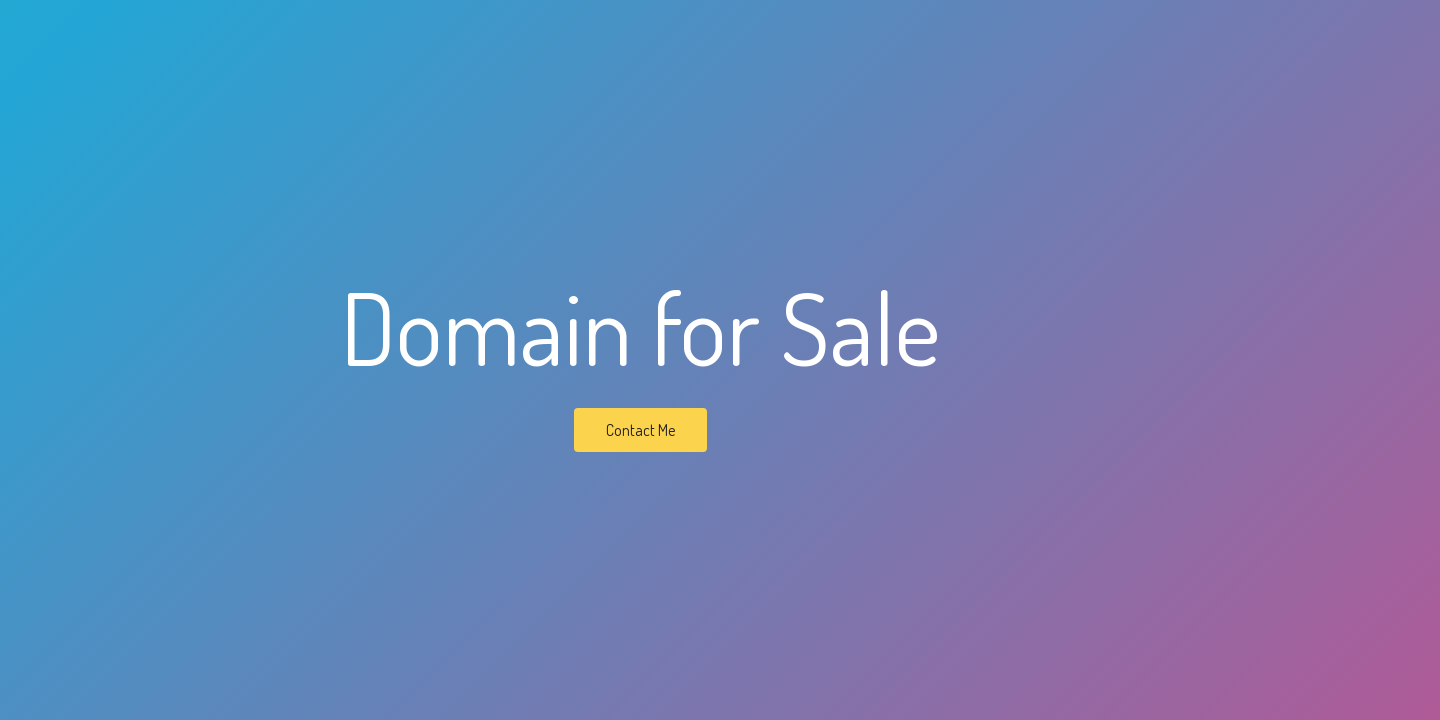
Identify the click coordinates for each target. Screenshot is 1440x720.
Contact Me (640, 430)
